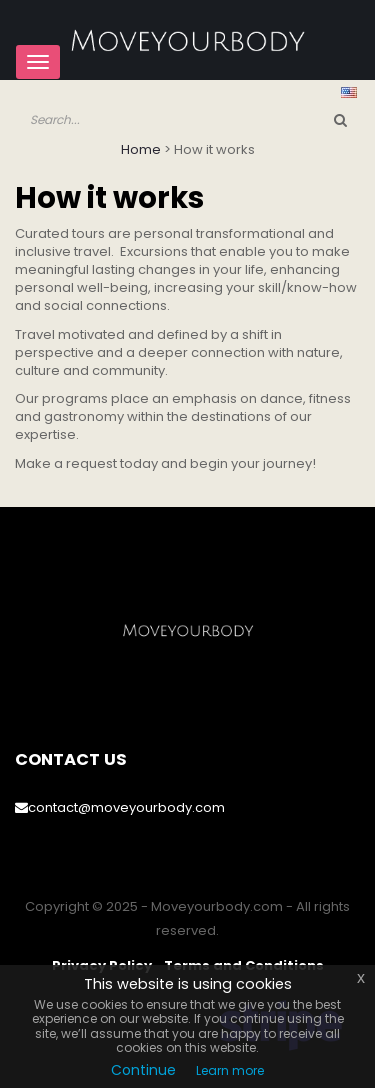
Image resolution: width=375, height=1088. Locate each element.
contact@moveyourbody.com (120, 807)
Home (141, 149)
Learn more (230, 1070)
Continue (143, 1070)
